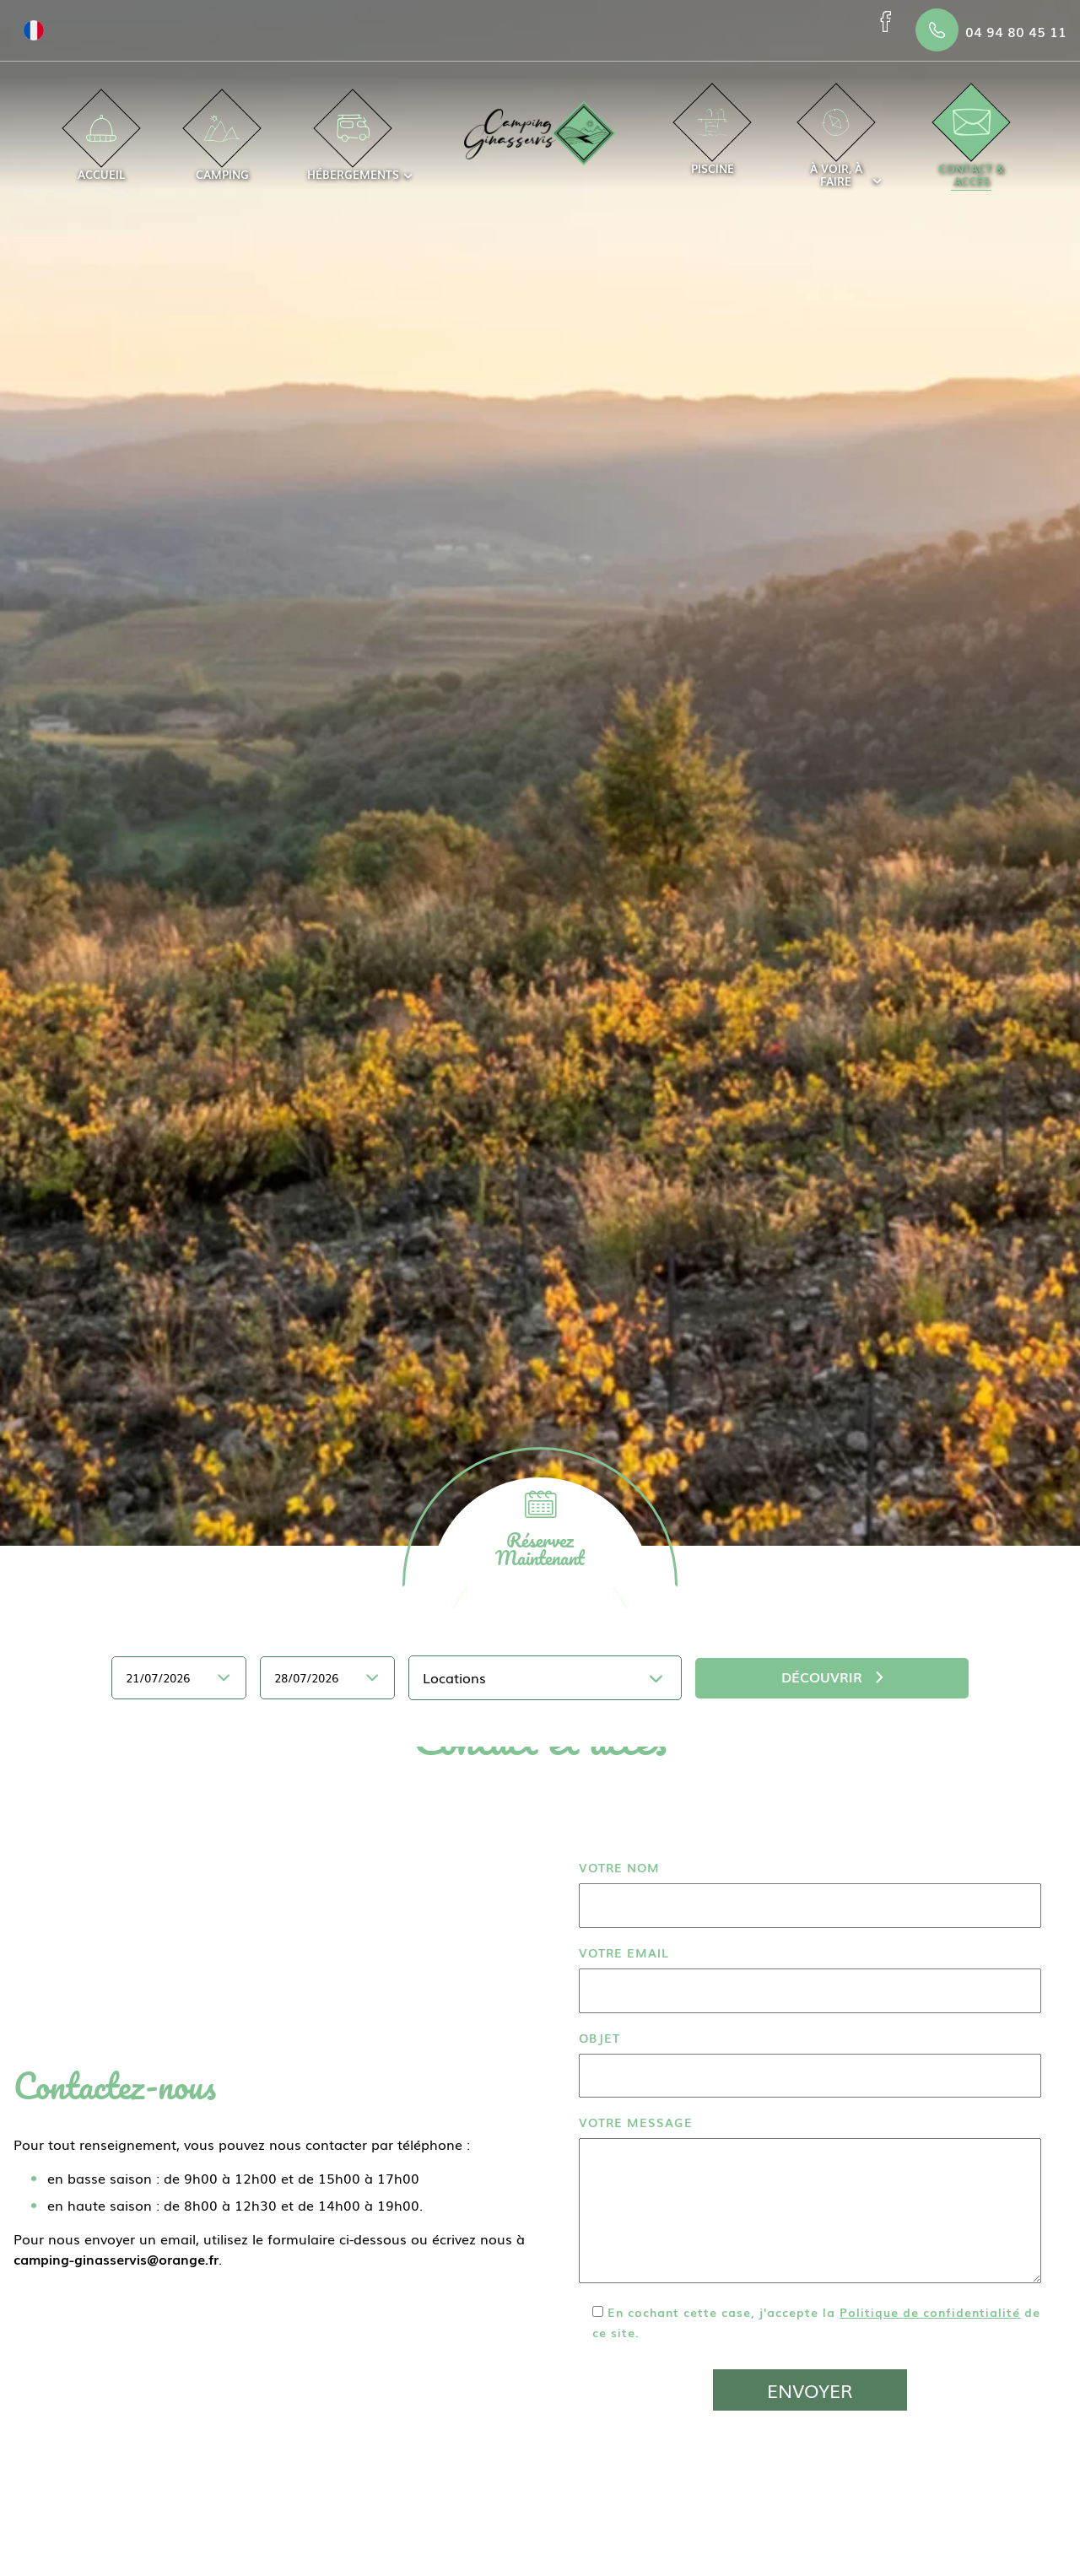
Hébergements (352, 148)
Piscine (712, 142)
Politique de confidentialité (930, 2311)
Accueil (101, 148)
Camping (222, 148)
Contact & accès (971, 149)
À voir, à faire (836, 149)
